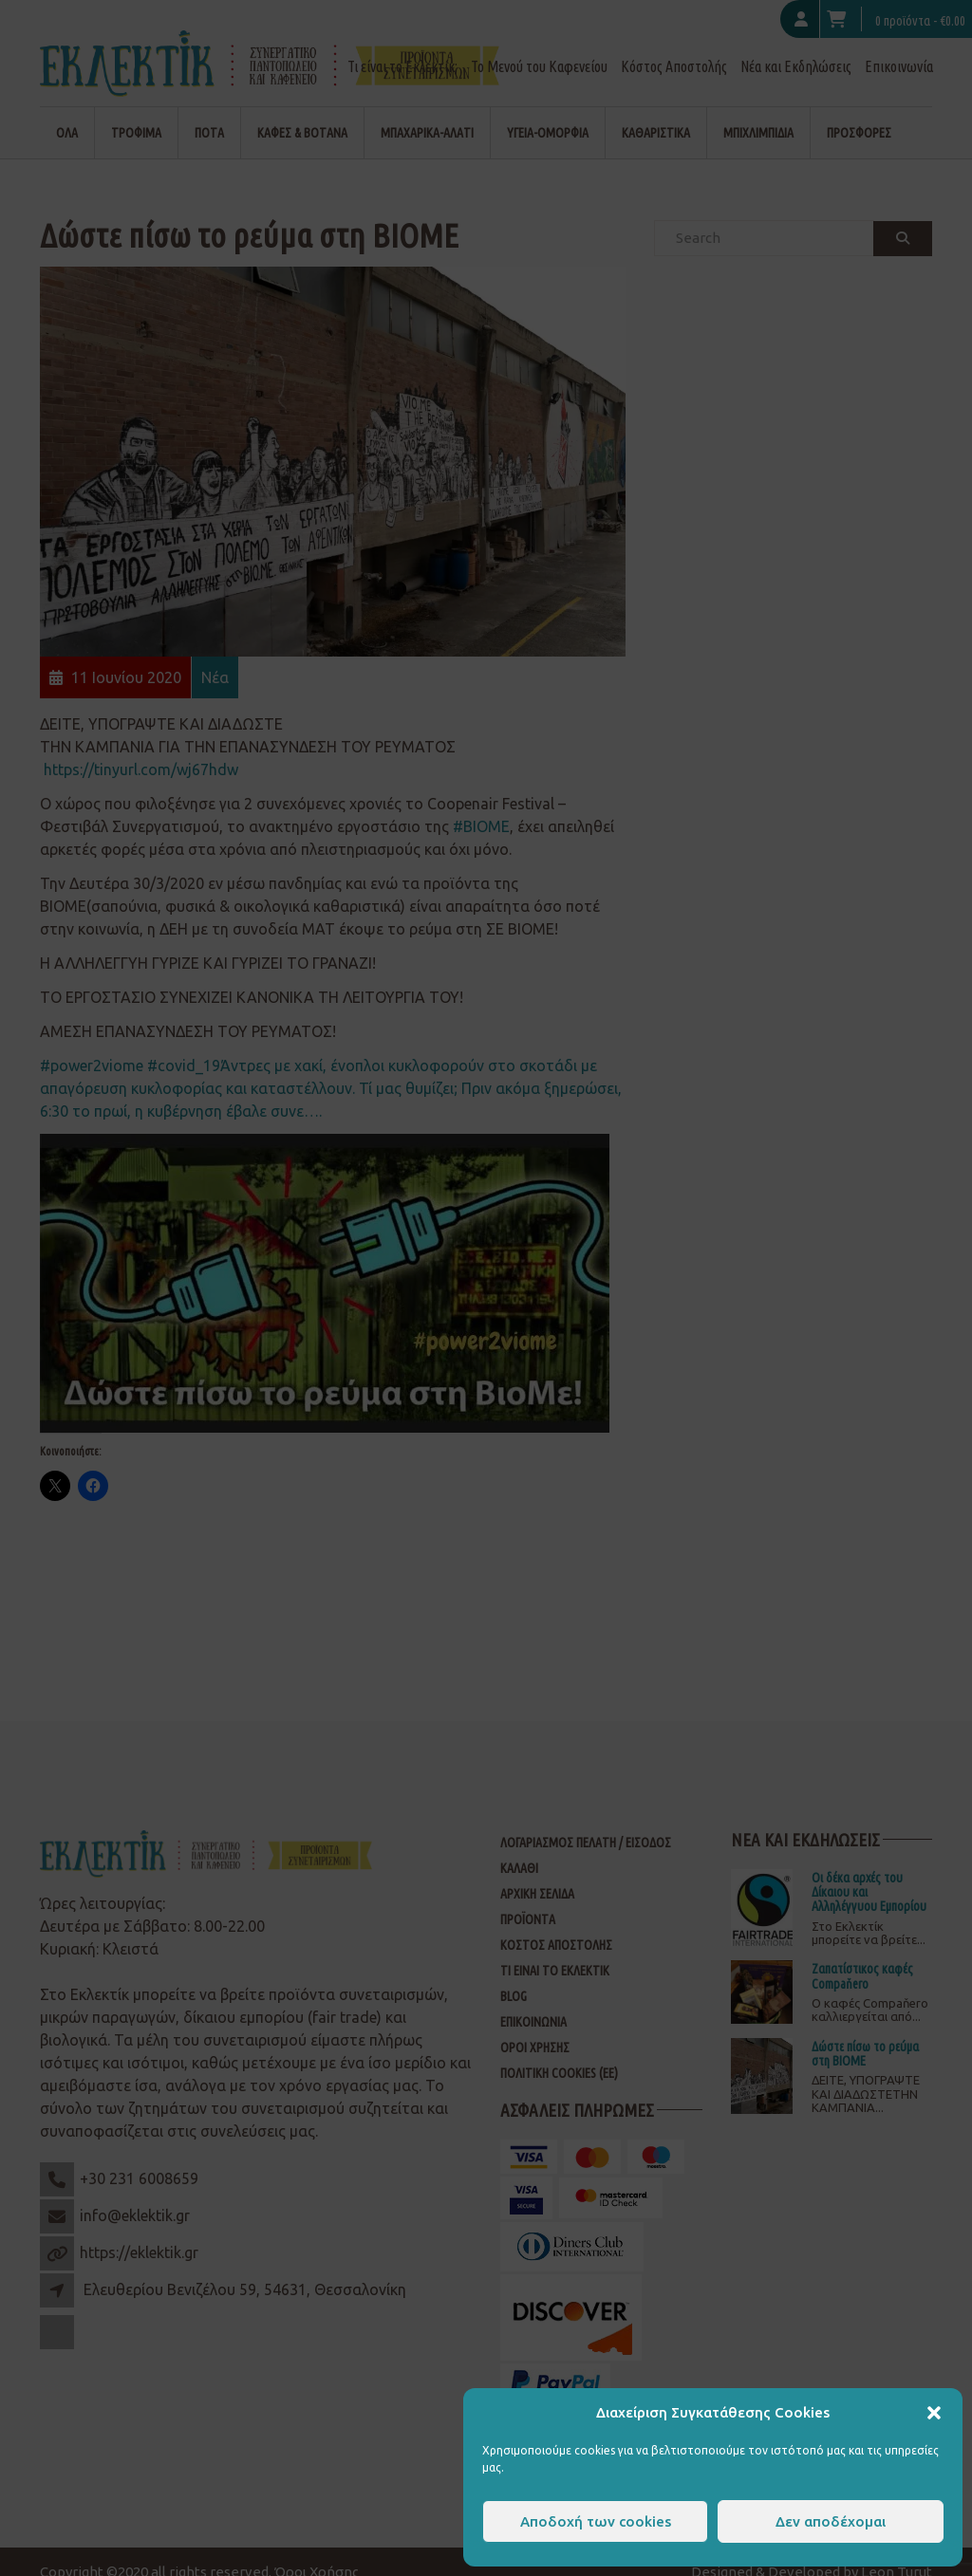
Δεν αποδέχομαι (831, 2521)
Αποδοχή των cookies (595, 2521)
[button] (934, 2412)
